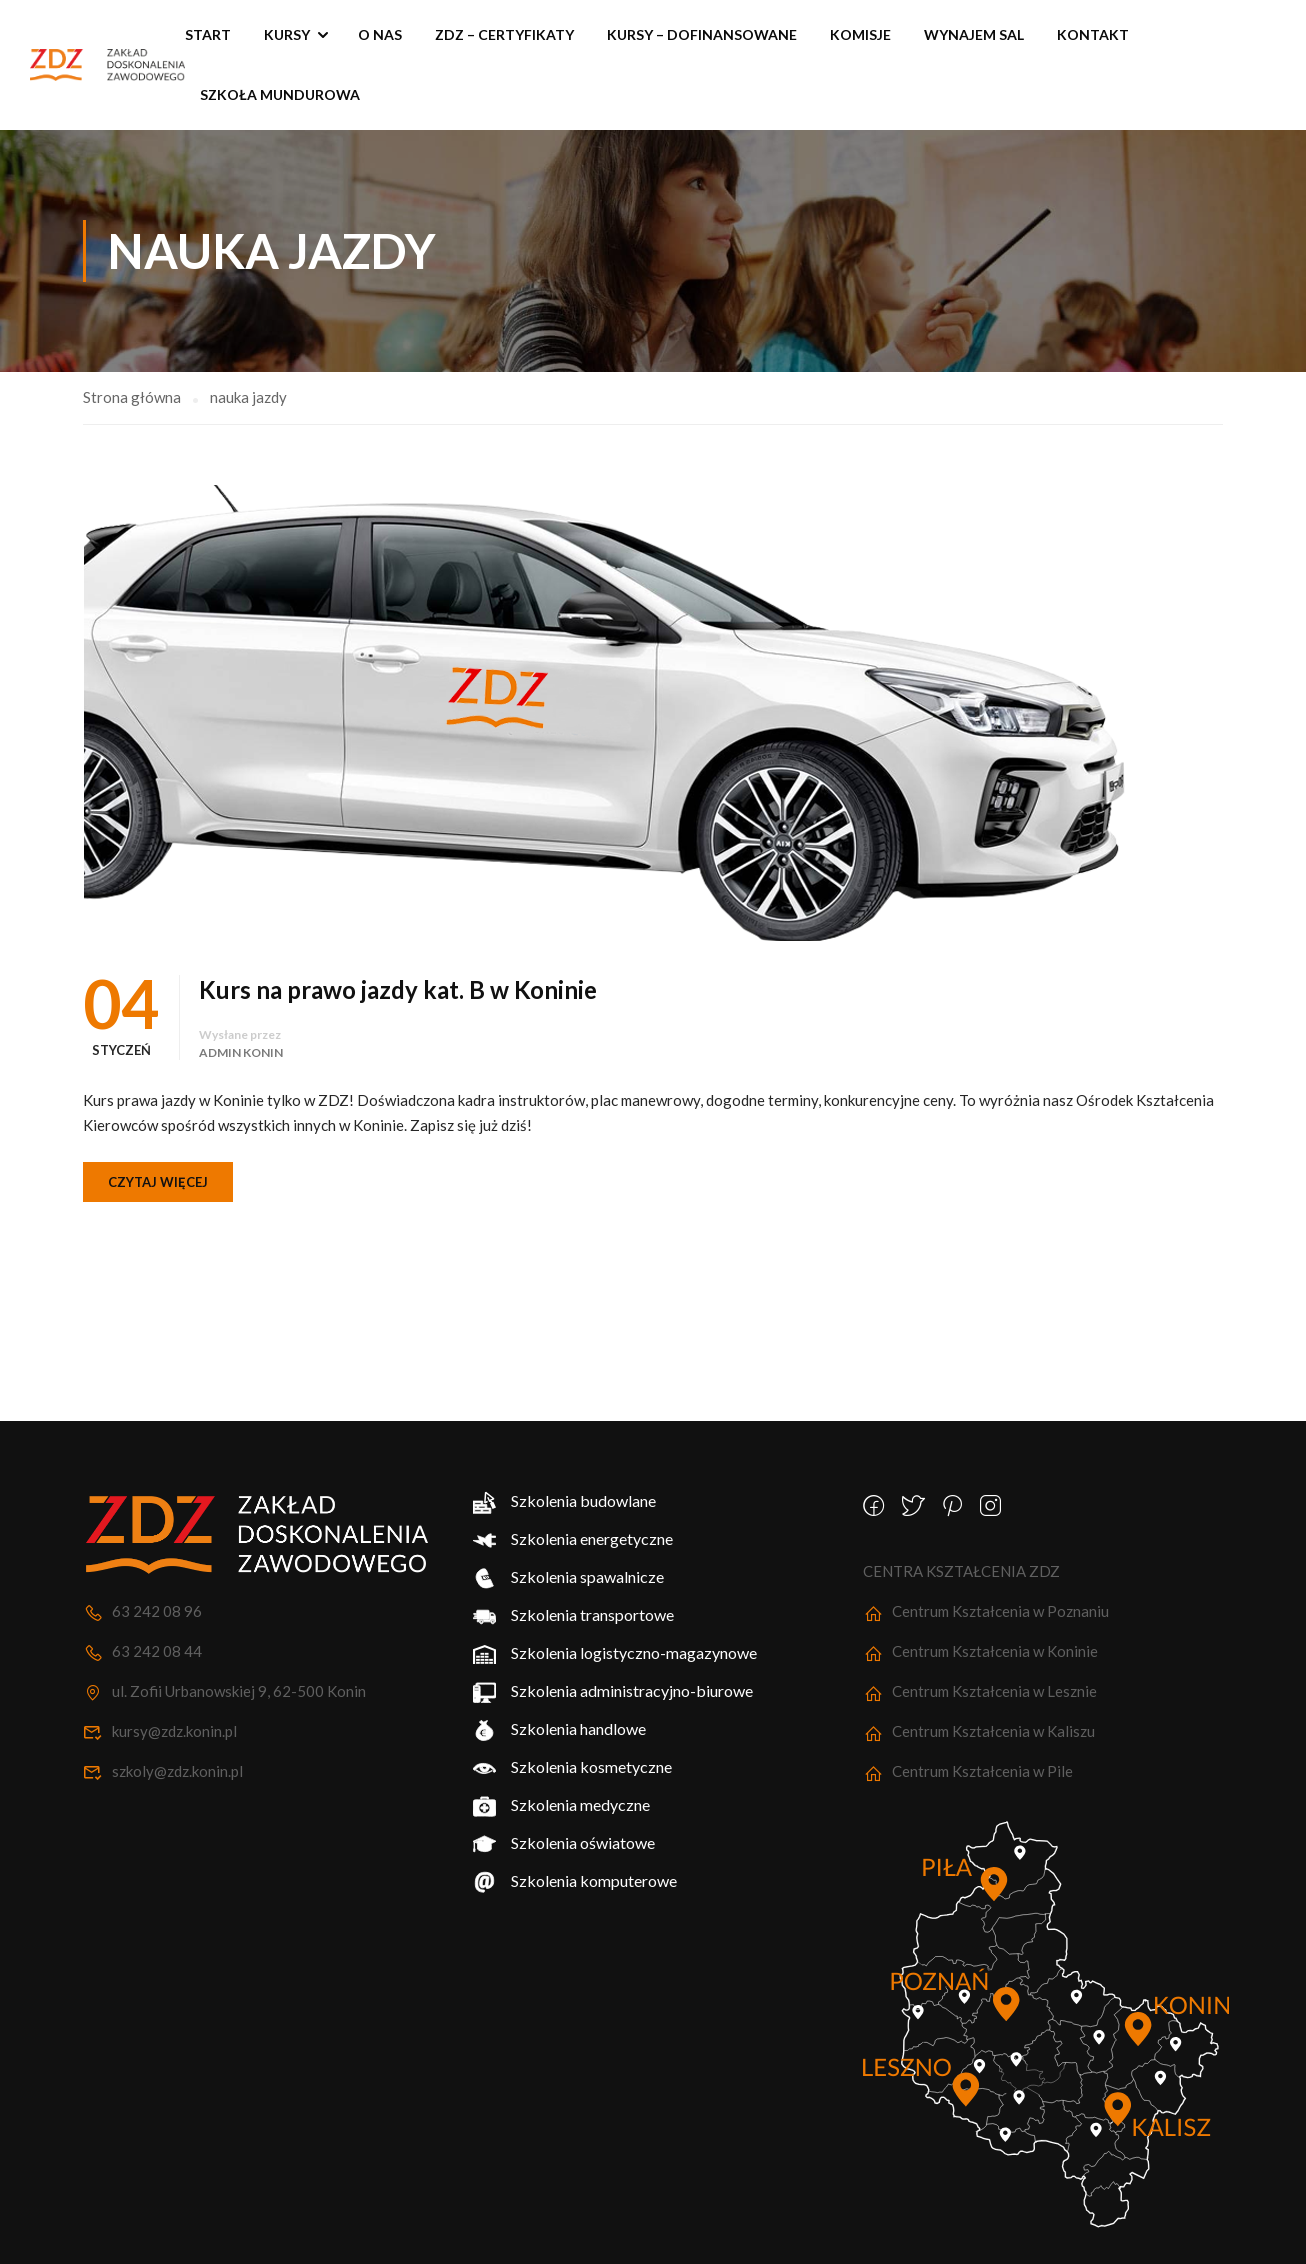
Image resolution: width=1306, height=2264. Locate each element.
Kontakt (1093, 34)
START (208, 34)
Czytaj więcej (158, 1182)
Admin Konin (241, 1052)
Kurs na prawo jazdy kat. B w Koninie (398, 989)
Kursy (287, 34)
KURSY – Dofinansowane (702, 34)
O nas (380, 34)
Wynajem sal (974, 34)
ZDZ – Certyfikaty (504, 34)
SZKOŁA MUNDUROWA (280, 94)
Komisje (860, 34)
